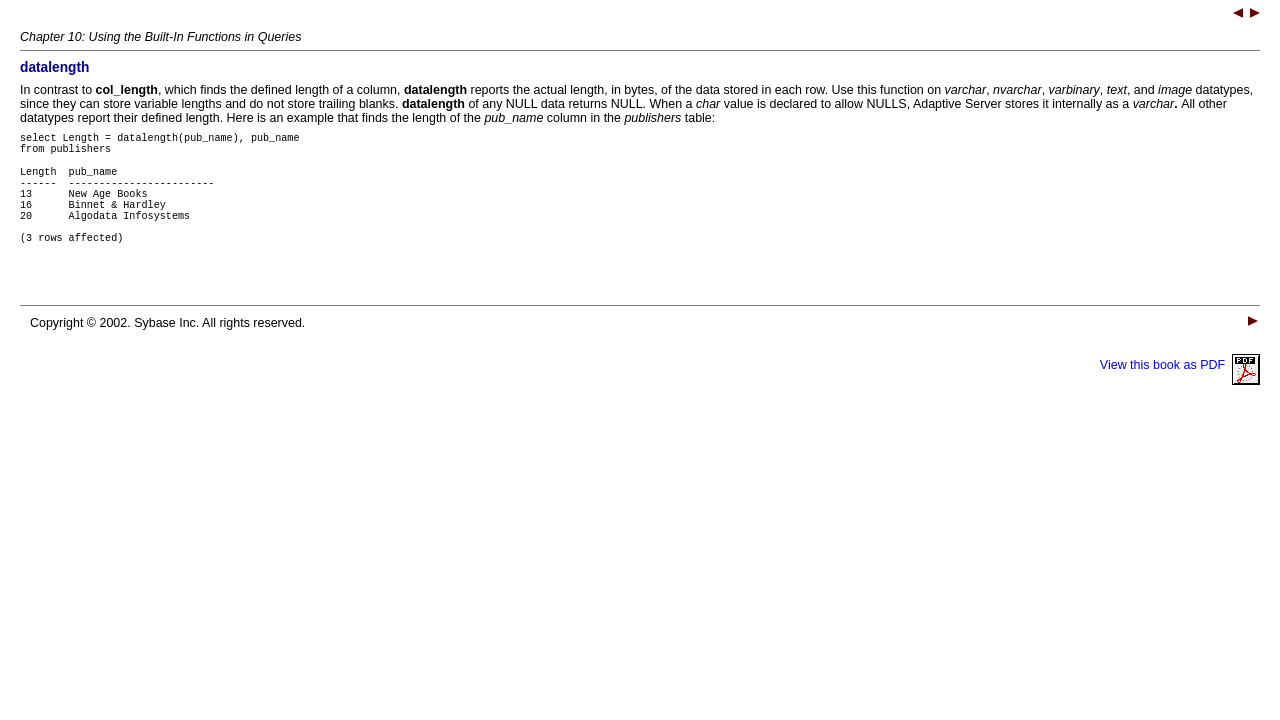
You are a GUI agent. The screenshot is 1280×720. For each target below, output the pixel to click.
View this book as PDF (1180, 392)
